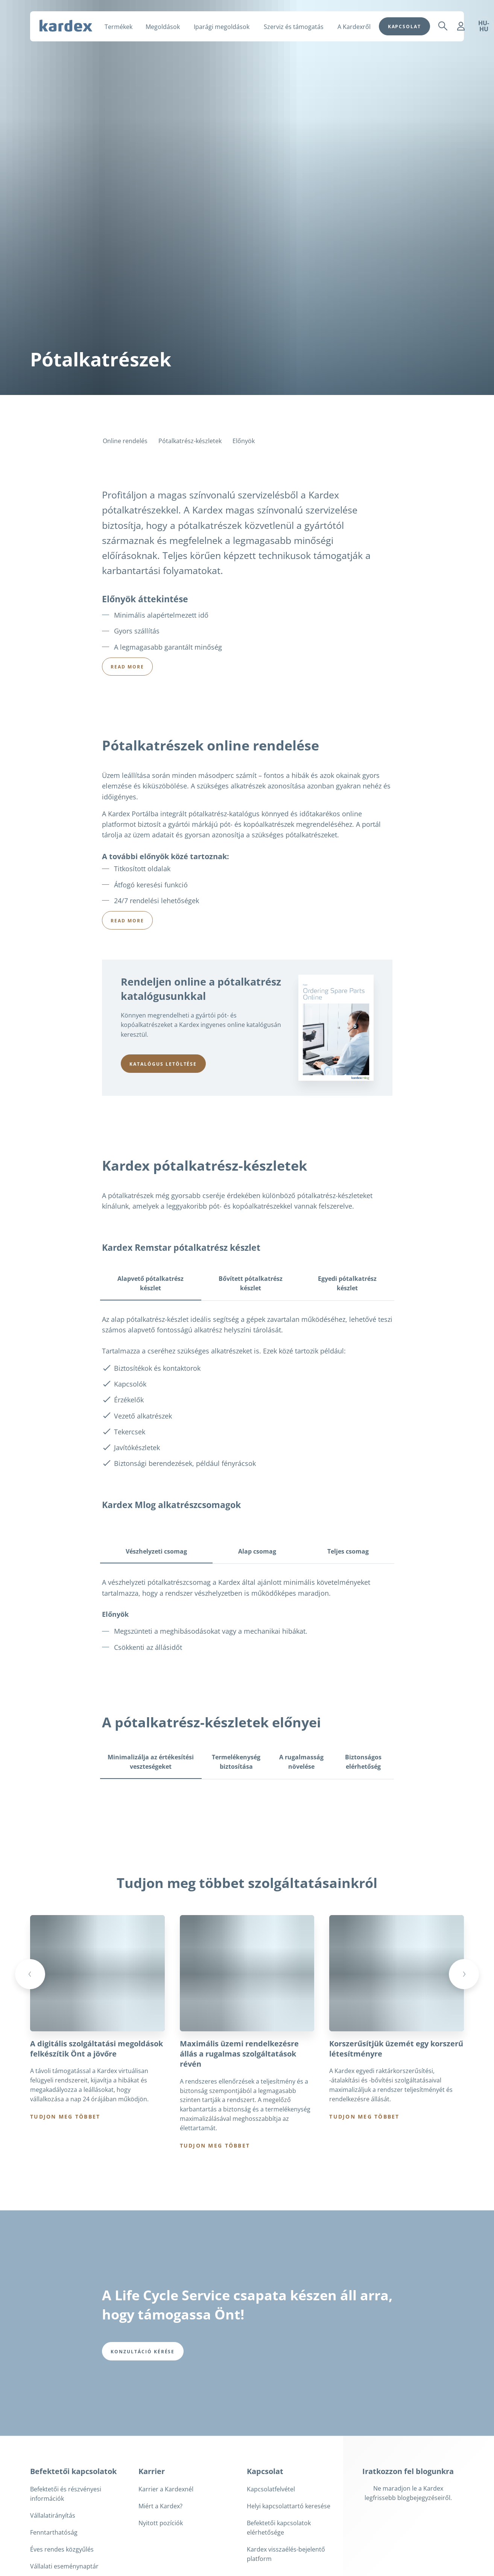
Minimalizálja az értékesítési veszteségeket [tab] (151, 1762)
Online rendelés (125, 441)
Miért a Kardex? (160, 2507)
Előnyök (244, 441)
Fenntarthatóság (54, 2533)
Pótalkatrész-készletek (190, 441)
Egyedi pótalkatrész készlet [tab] (347, 1283)
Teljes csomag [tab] (348, 1551)
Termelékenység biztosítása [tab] (236, 1762)
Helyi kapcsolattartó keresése (288, 2507)
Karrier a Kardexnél (165, 2490)
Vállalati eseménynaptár (64, 2567)
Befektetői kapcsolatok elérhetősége (279, 2528)
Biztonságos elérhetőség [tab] (363, 1762)
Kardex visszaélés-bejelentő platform (286, 2555)
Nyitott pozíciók (160, 2524)
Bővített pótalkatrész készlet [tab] (251, 1283)
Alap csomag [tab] (257, 1551)
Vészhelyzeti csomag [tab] (156, 1551)
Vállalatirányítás (52, 2516)
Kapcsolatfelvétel (271, 2490)
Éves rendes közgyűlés (62, 2550)
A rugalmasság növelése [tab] (301, 1762)
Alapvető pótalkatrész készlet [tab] (150, 1283)
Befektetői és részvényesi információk (65, 2494)
